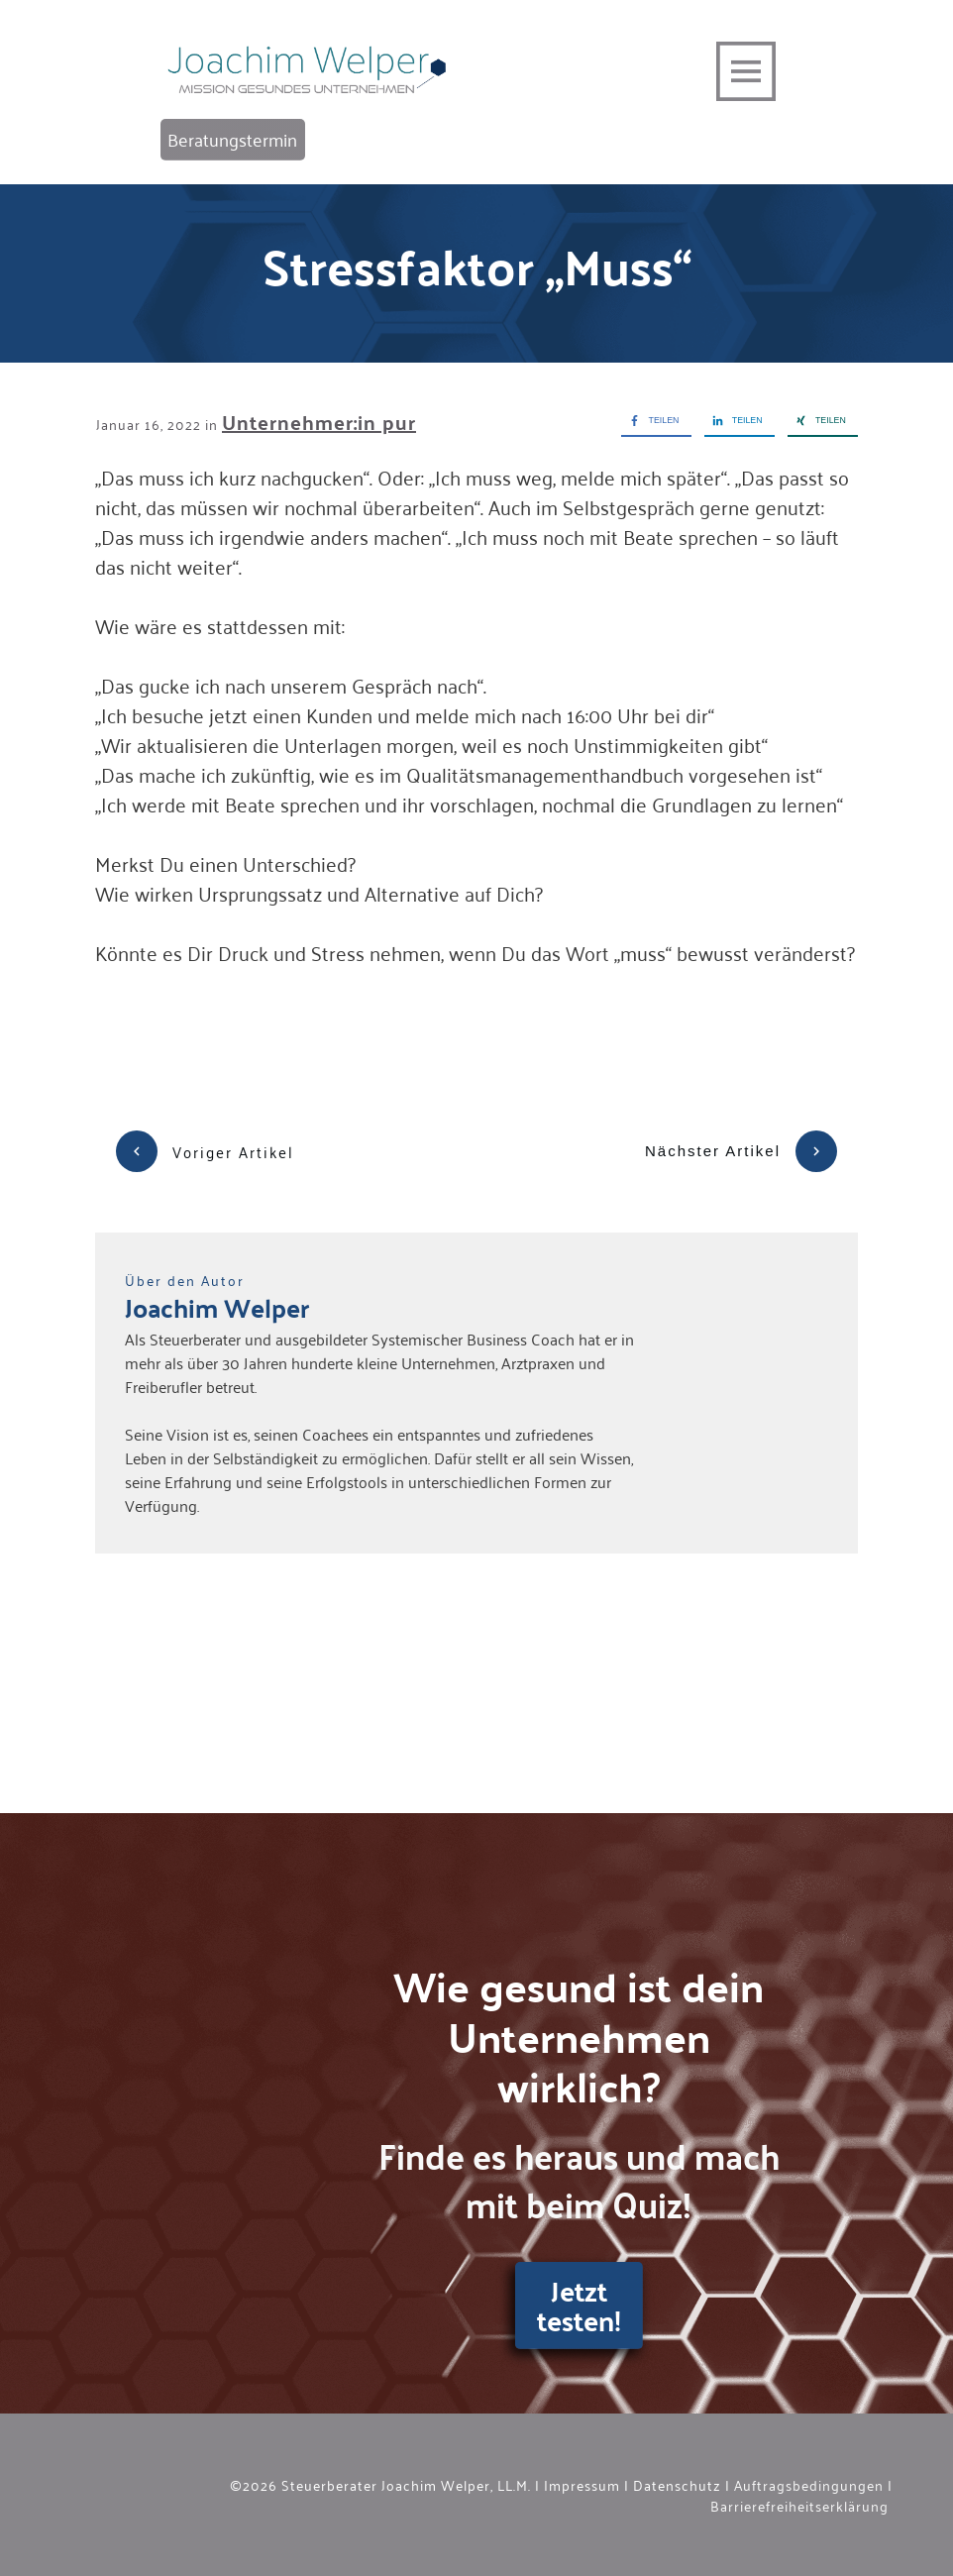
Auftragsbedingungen (809, 2484)
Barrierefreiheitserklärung (797, 2505)
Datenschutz (677, 2484)
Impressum (582, 2484)
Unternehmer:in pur (319, 421)
